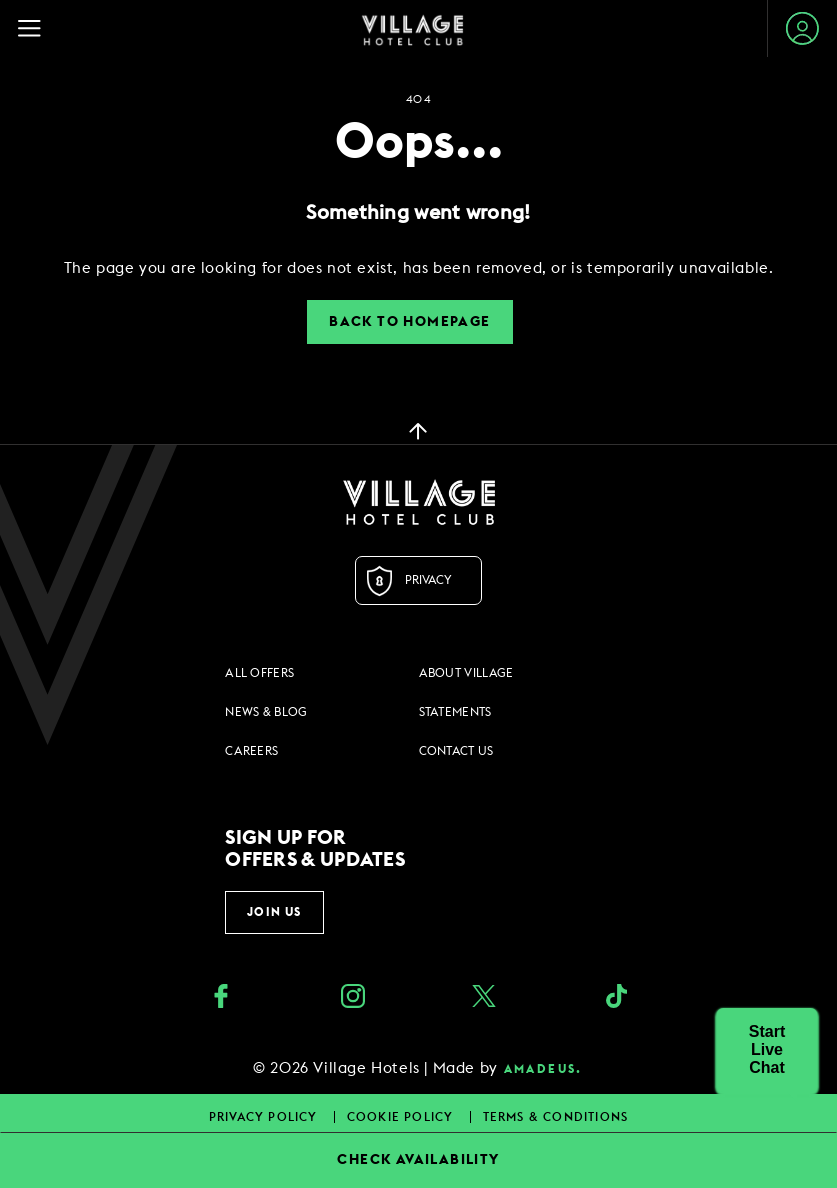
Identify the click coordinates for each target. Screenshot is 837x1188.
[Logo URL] (418, 502)
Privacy (428, 580)
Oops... (419, 143)
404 (418, 99)
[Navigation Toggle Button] (38, 28)
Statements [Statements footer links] (455, 712)
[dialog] (418, 268)
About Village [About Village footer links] (466, 673)
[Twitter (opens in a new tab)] (484, 998)
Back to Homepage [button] (409, 322)
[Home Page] (412, 29)
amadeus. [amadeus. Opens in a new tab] (543, 1069)
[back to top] (418, 430)
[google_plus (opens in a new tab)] (616, 998)
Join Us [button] (274, 912)
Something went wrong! (418, 213)
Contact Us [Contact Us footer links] (456, 751)
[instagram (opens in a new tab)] (353, 998)
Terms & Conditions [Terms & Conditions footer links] (556, 1117)
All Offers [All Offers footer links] (259, 673)
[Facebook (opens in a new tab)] (221, 998)
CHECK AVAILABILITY (418, 1160)
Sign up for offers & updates (315, 849)
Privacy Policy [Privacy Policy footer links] (265, 1117)
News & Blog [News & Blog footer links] (266, 712)
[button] (767, 1050)
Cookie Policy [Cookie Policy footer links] (402, 1117)
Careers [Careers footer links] (251, 751)
